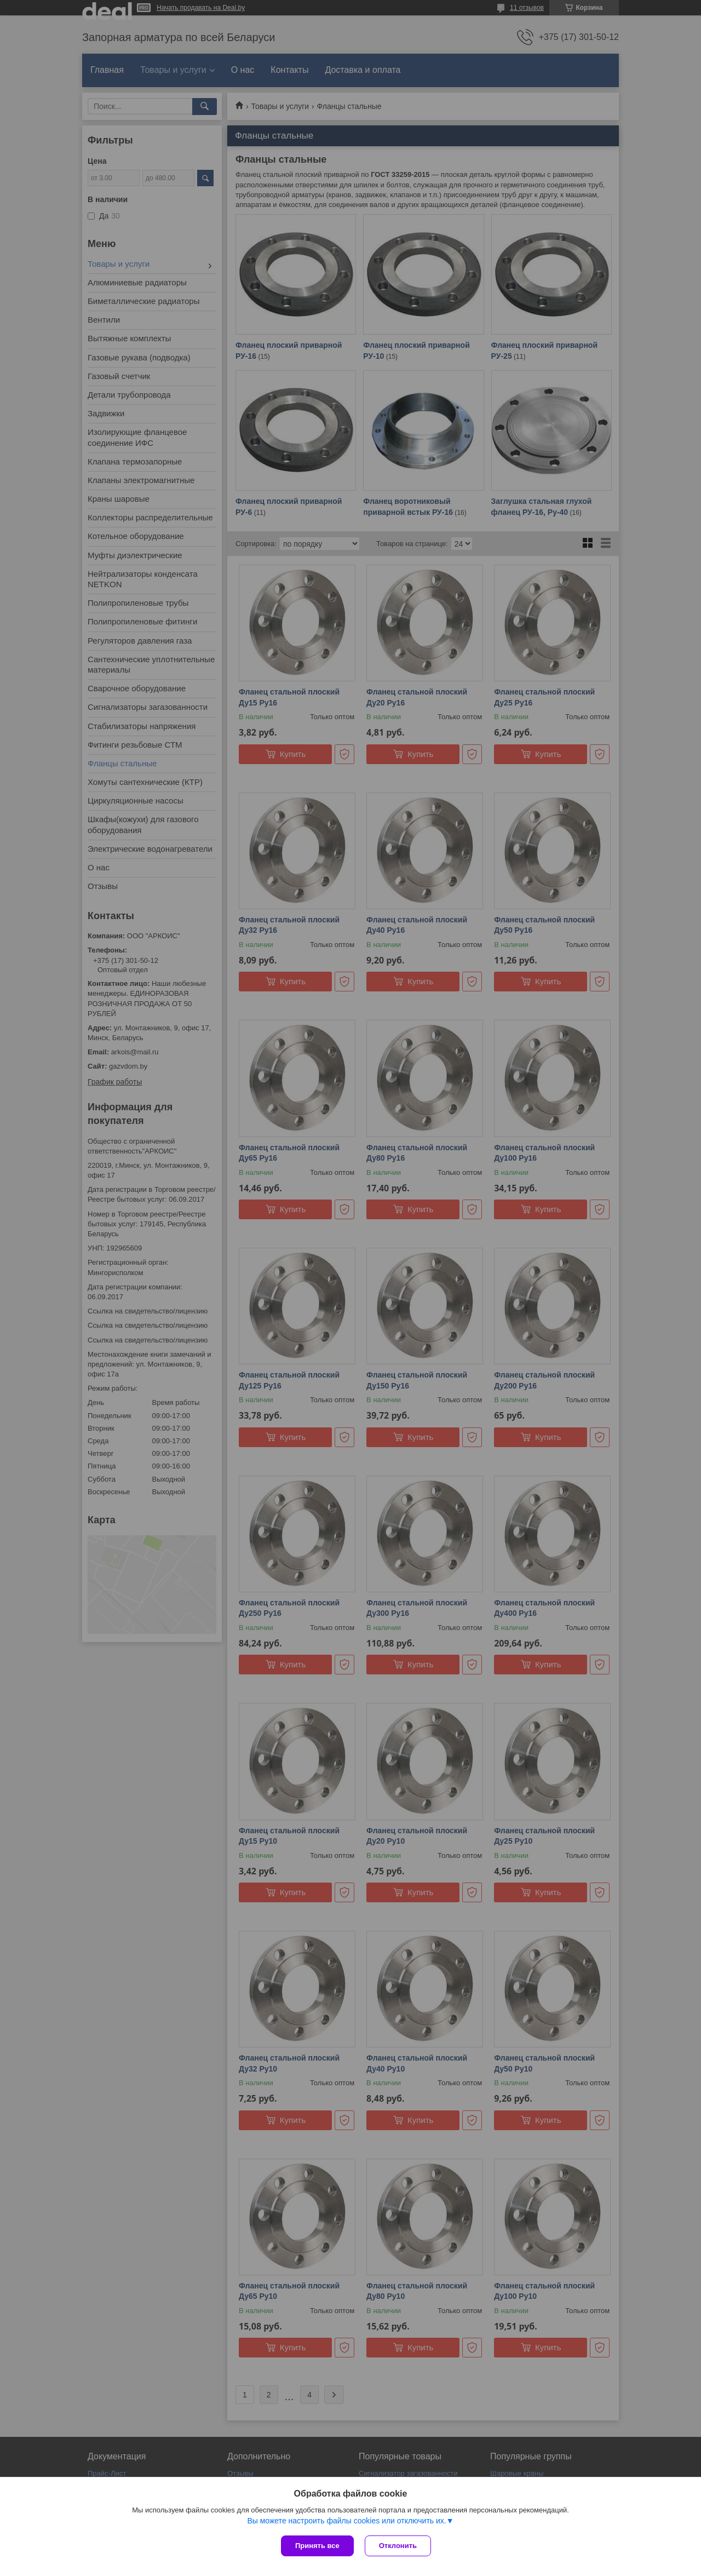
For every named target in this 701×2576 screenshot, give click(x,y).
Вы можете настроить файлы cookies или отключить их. (346, 2520)
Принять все (317, 2545)
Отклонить (398, 2545)
